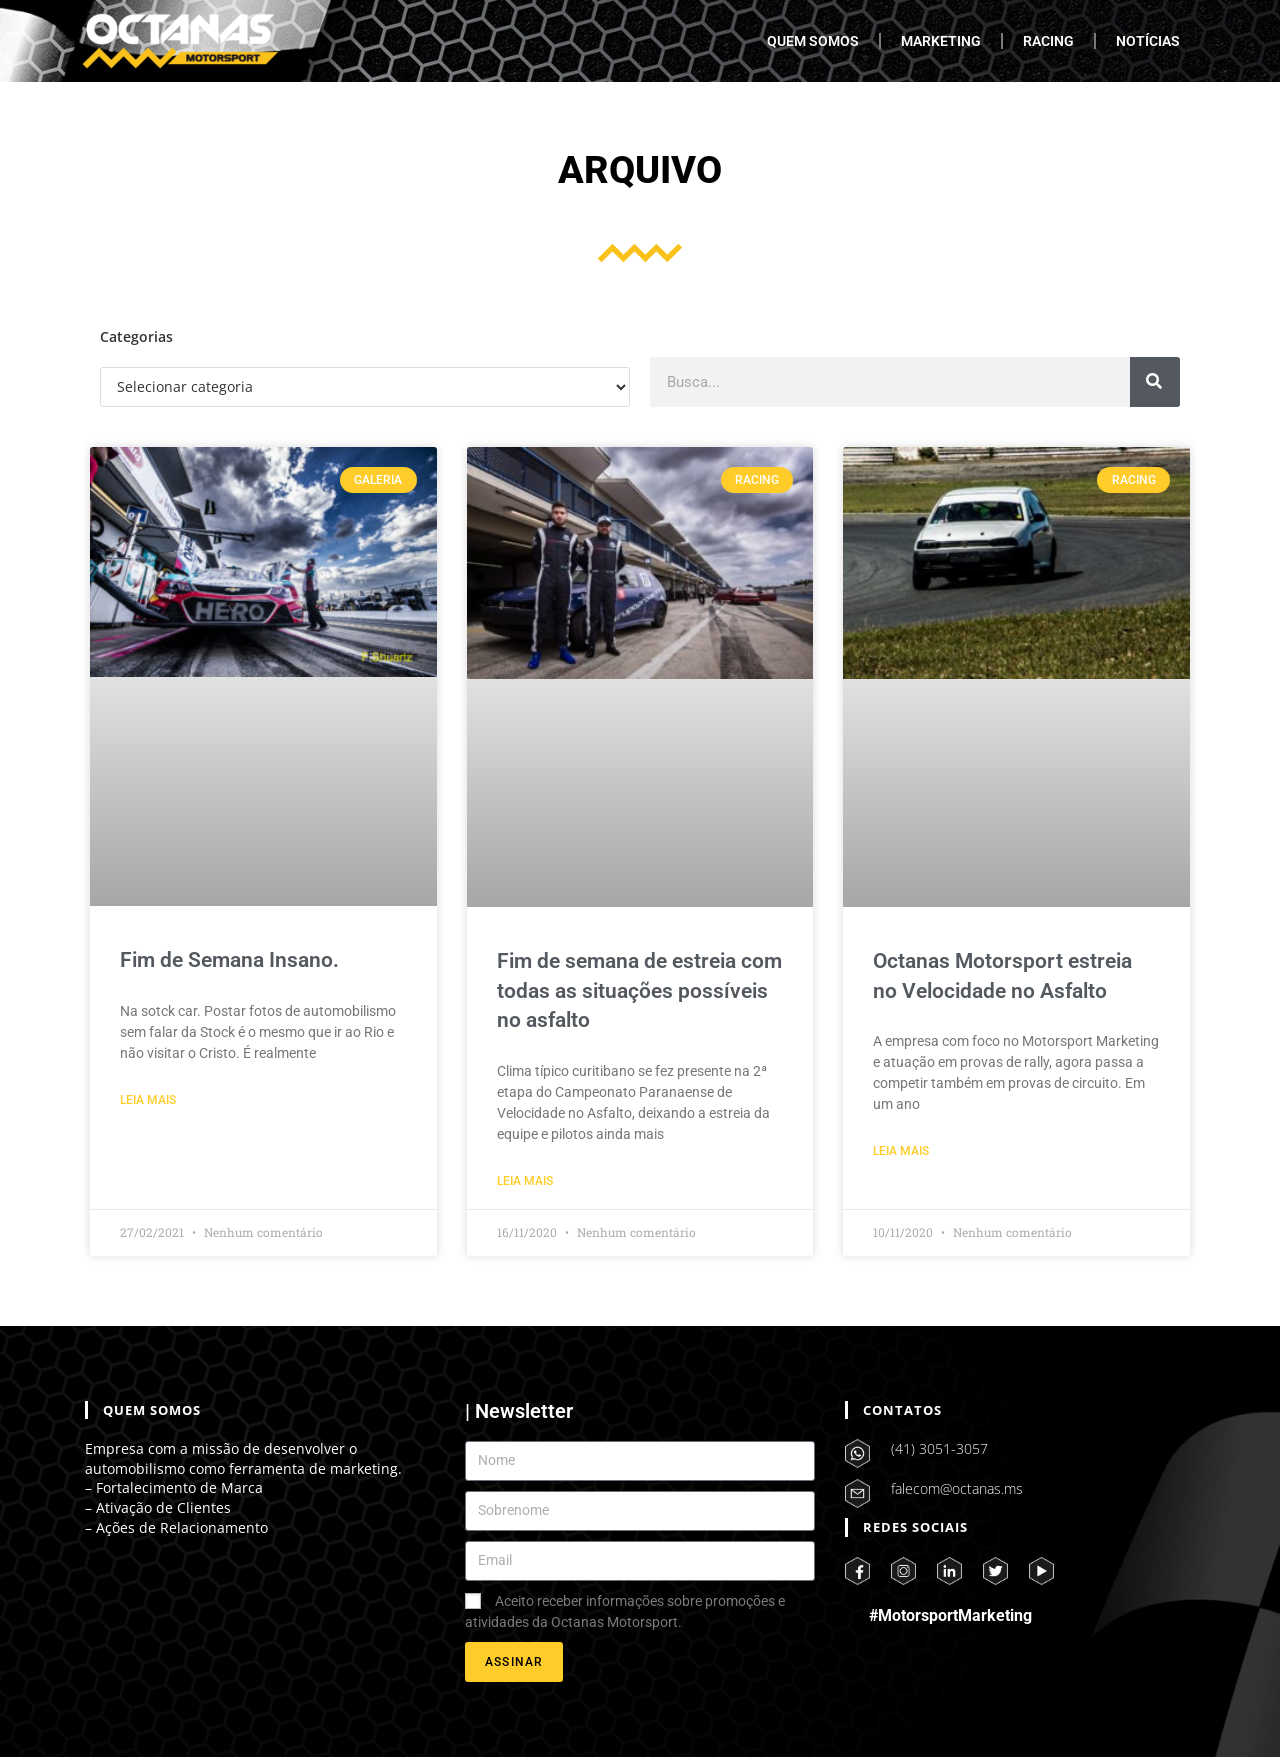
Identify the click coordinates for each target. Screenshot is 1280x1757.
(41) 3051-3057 (939, 1448)
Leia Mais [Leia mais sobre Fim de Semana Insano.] (148, 1100)
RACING (1048, 41)
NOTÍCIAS (1148, 41)
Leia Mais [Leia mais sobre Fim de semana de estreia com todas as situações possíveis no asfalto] (525, 1181)
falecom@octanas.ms (957, 1488)
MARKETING (941, 41)
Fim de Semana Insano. (229, 960)
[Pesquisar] (1155, 382)
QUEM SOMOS (813, 41)
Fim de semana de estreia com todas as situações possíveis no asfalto (639, 990)
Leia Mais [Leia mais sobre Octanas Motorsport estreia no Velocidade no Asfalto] (901, 1151)
